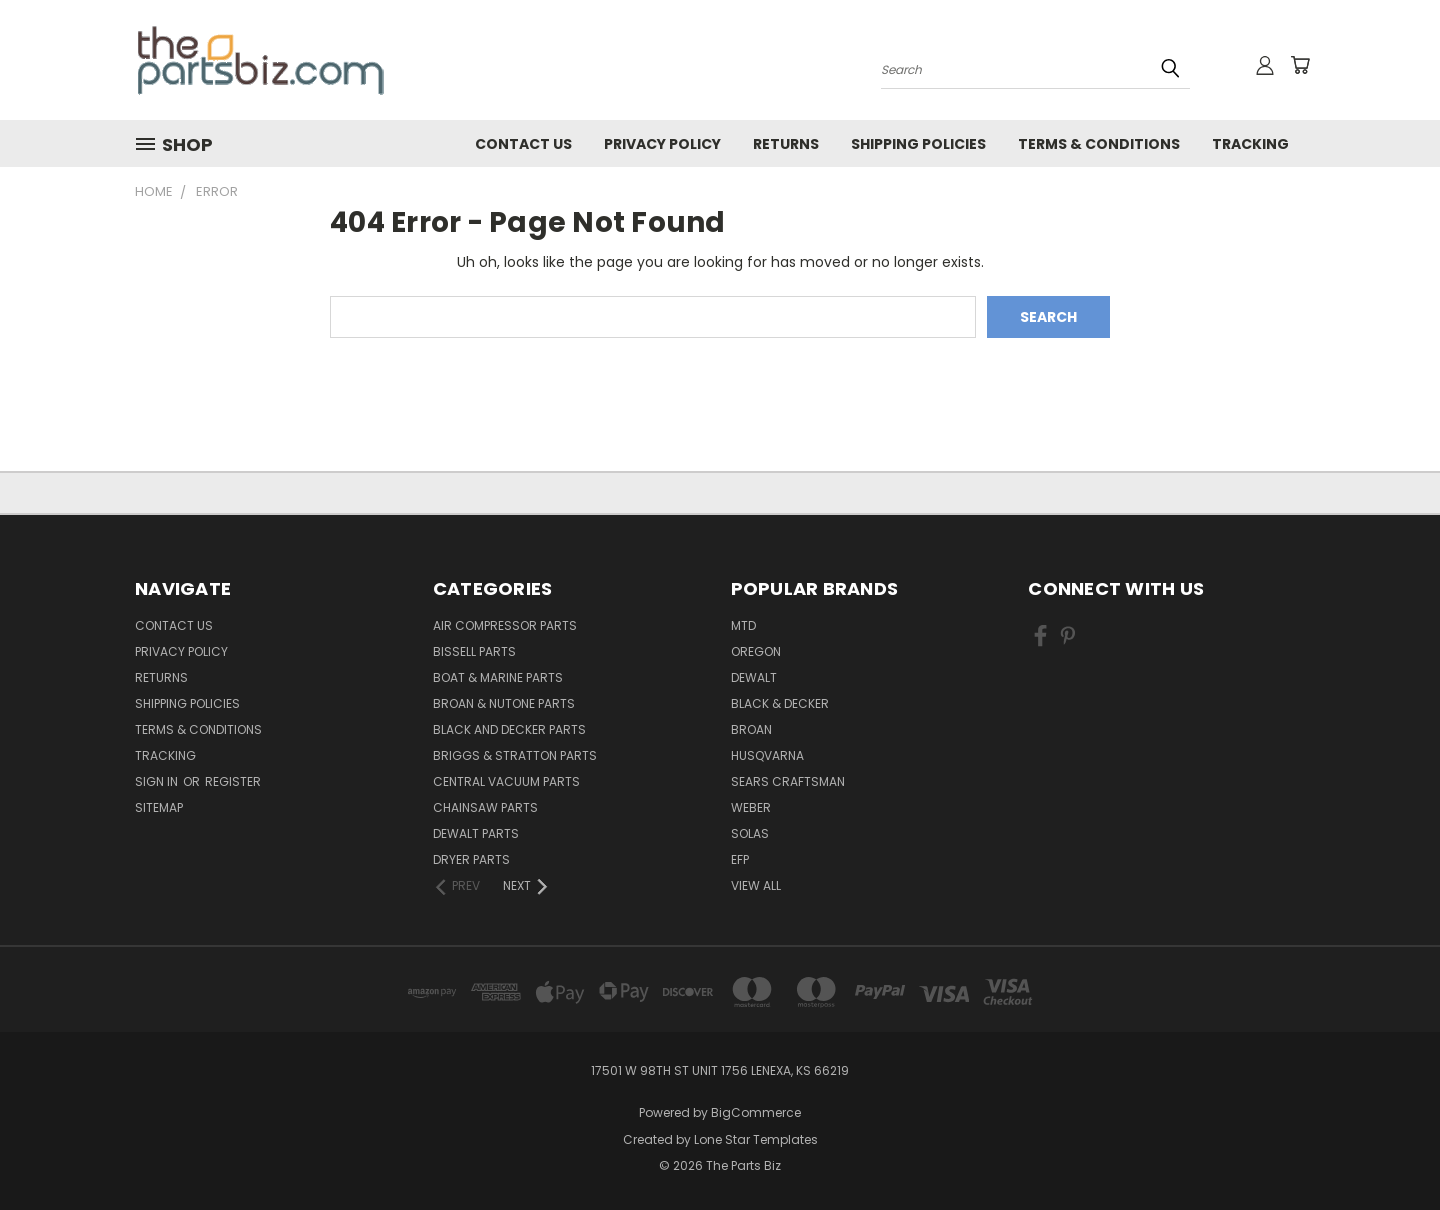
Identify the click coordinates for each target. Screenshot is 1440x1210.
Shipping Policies (918, 144)
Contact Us (523, 144)
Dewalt (754, 677)
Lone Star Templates (756, 1139)
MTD (743, 625)
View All (756, 885)
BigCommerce (756, 1112)
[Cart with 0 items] (1300, 65)
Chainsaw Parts (485, 807)
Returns (786, 144)
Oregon (756, 651)
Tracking (1250, 144)
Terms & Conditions (1099, 144)
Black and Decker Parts (509, 729)
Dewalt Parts (476, 833)
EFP (740, 859)
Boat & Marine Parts (498, 677)
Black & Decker (780, 703)
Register (233, 781)
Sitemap (159, 807)
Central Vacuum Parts (506, 781)
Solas (750, 833)
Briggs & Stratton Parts (515, 755)
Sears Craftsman (788, 781)
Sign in (158, 781)
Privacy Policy (662, 144)
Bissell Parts (474, 651)
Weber (751, 807)
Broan (751, 729)
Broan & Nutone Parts (504, 703)
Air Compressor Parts (505, 625)
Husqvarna (767, 755)
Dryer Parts (471, 859)
